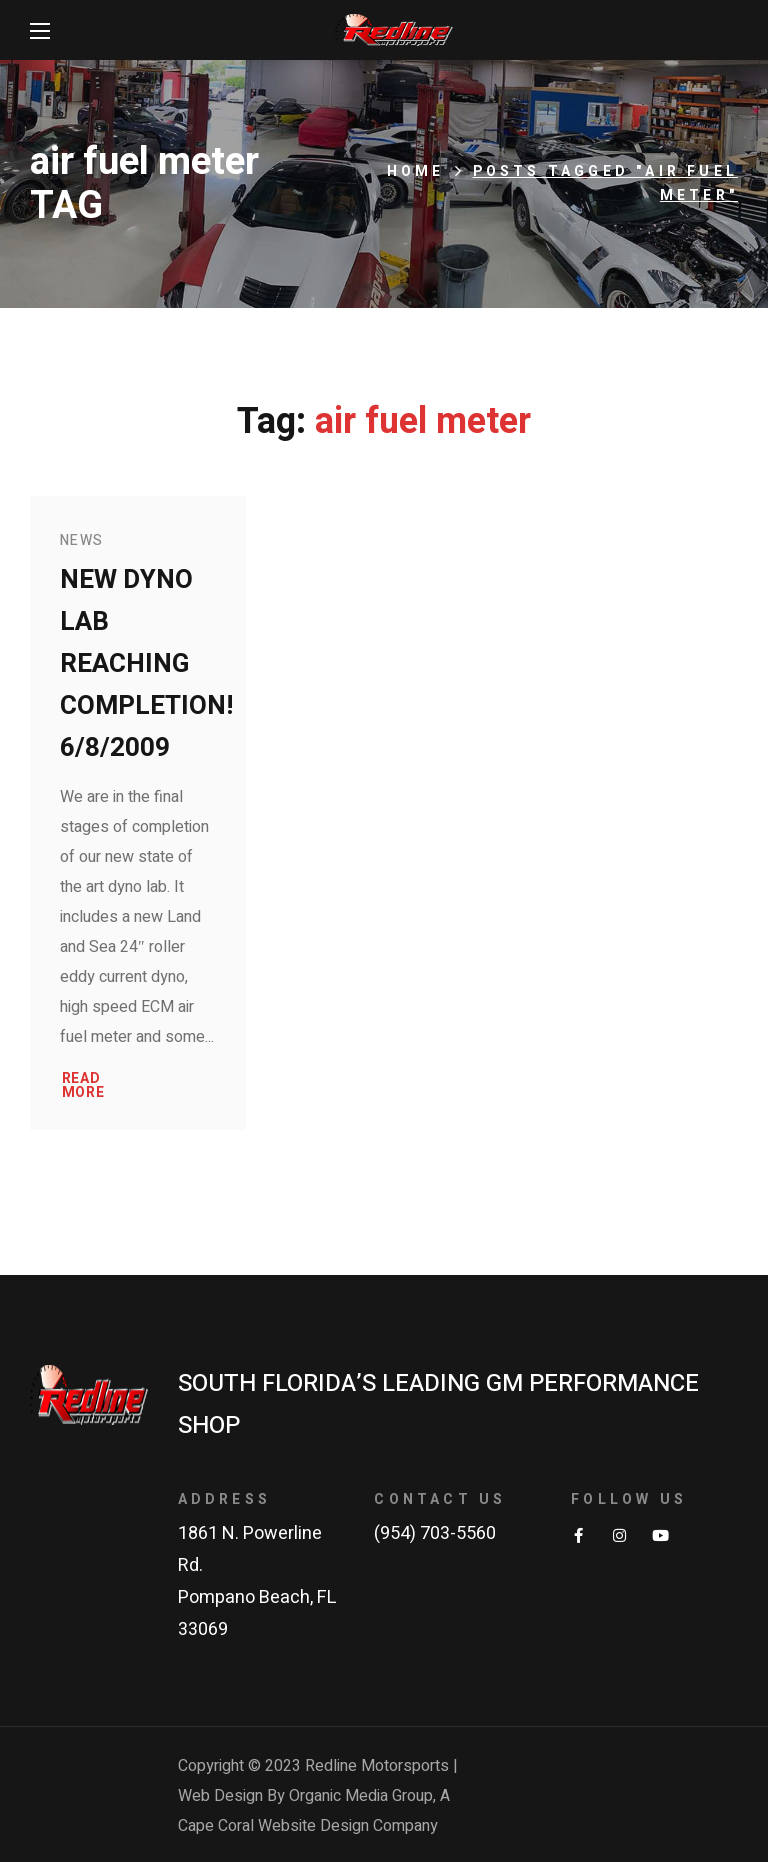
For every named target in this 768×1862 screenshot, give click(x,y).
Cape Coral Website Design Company (308, 1826)
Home (416, 171)
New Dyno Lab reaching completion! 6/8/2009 (146, 664)
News (82, 540)
